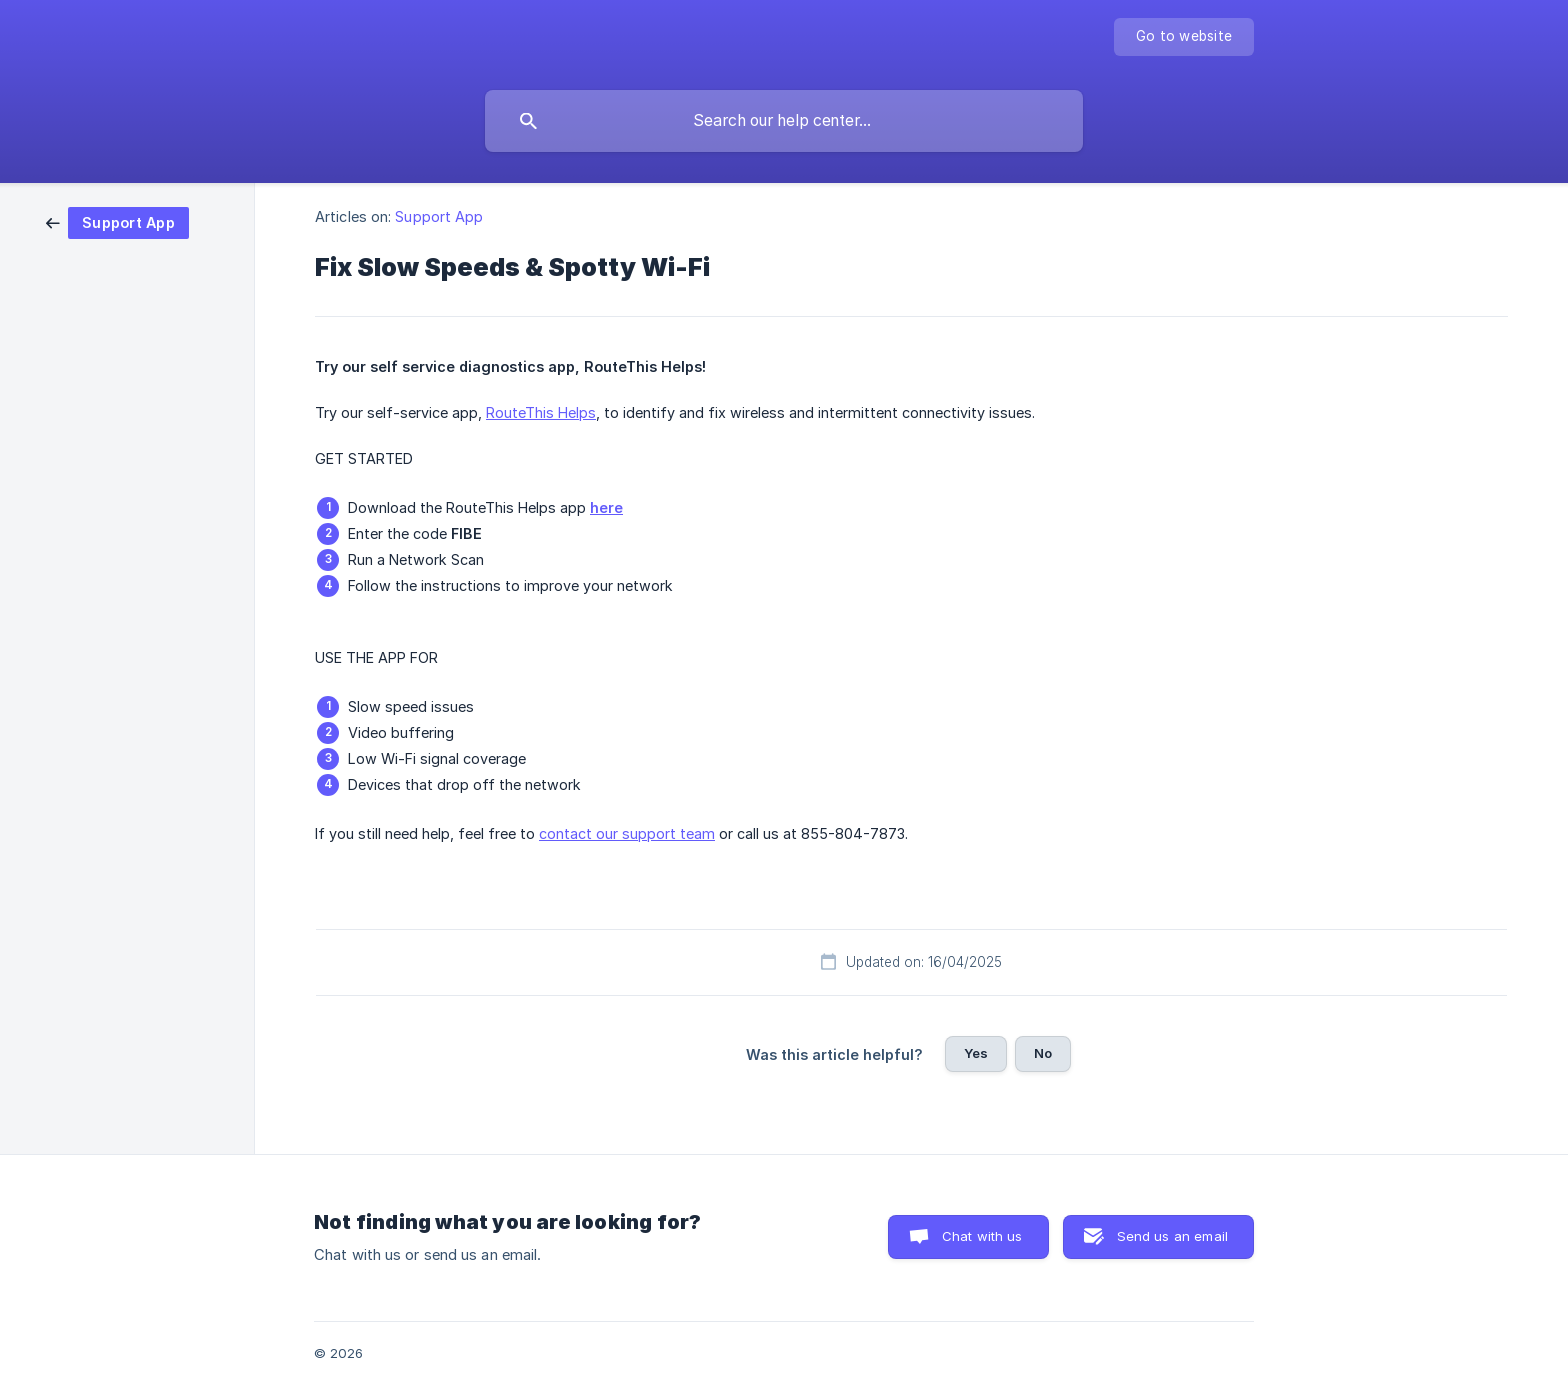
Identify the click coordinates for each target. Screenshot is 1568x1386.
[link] (117, 221)
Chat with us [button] (982, 1236)
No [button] (1043, 1053)
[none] (1184, 37)
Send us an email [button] (1172, 1236)
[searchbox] (784, 121)
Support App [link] (439, 216)
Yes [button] (976, 1053)
